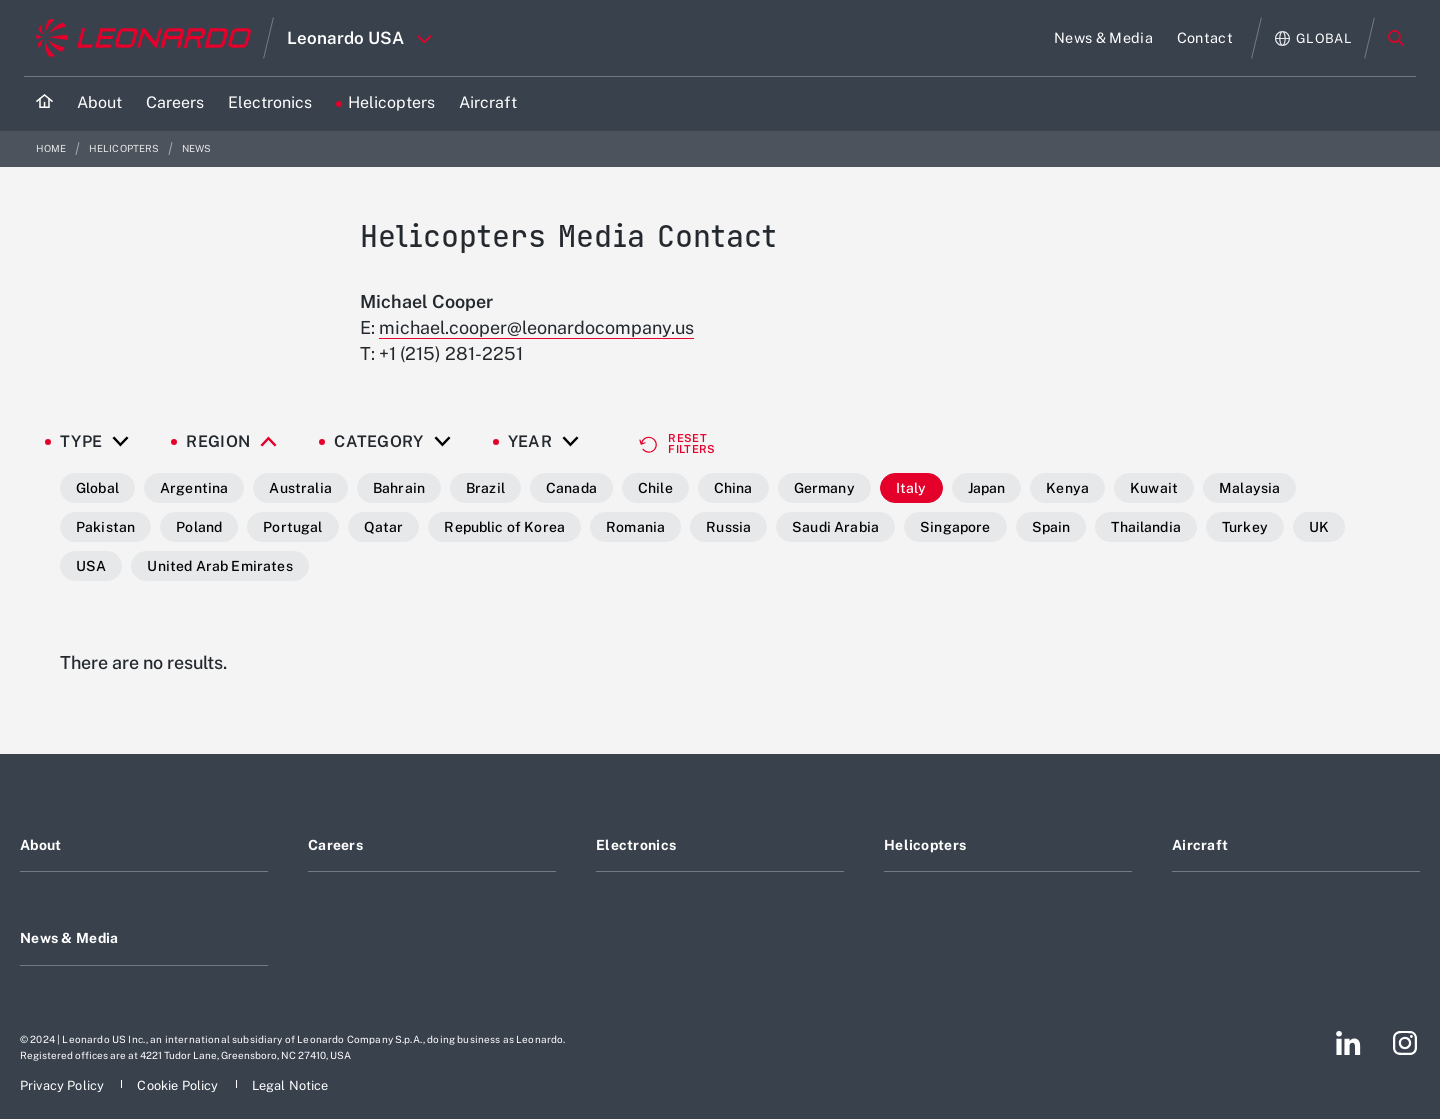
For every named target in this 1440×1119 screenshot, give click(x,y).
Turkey (1245, 527)
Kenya (1067, 488)
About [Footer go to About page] (40, 845)
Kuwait (1154, 488)
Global (97, 488)
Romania (635, 527)
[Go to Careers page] (175, 103)
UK (1319, 527)
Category (379, 442)
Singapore (955, 527)
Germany (824, 488)
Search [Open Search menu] (1396, 38)
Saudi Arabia (835, 527)
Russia (728, 527)
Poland (199, 527)
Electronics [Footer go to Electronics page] (636, 845)
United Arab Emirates (219, 566)
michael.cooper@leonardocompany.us (536, 327)
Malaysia (1249, 488)
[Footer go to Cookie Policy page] (179, 1085)
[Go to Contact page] (1205, 38)
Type (81, 442)
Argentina (194, 488)
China (733, 488)
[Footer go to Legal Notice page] (290, 1085)
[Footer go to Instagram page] (1405, 1043)
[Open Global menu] (1313, 38)
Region (218, 442)
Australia (300, 488)
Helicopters (125, 148)
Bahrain (399, 488)
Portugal (292, 527)
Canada (571, 488)
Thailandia (1146, 527)
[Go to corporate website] (143, 38)
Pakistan (105, 527)
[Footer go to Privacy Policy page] (63, 1085)
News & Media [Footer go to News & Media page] (69, 938)
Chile (655, 488)
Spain (1051, 527)
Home (52, 148)
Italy (911, 488)
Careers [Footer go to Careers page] (335, 845)
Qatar (384, 527)
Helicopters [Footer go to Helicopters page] (925, 845)
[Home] (44, 103)
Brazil (485, 488)
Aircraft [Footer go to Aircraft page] (1200, 845)
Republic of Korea (504, 527)
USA (91, 566)
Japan (987, 488)
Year (530, 442)
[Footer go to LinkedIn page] (1348, 1043)
